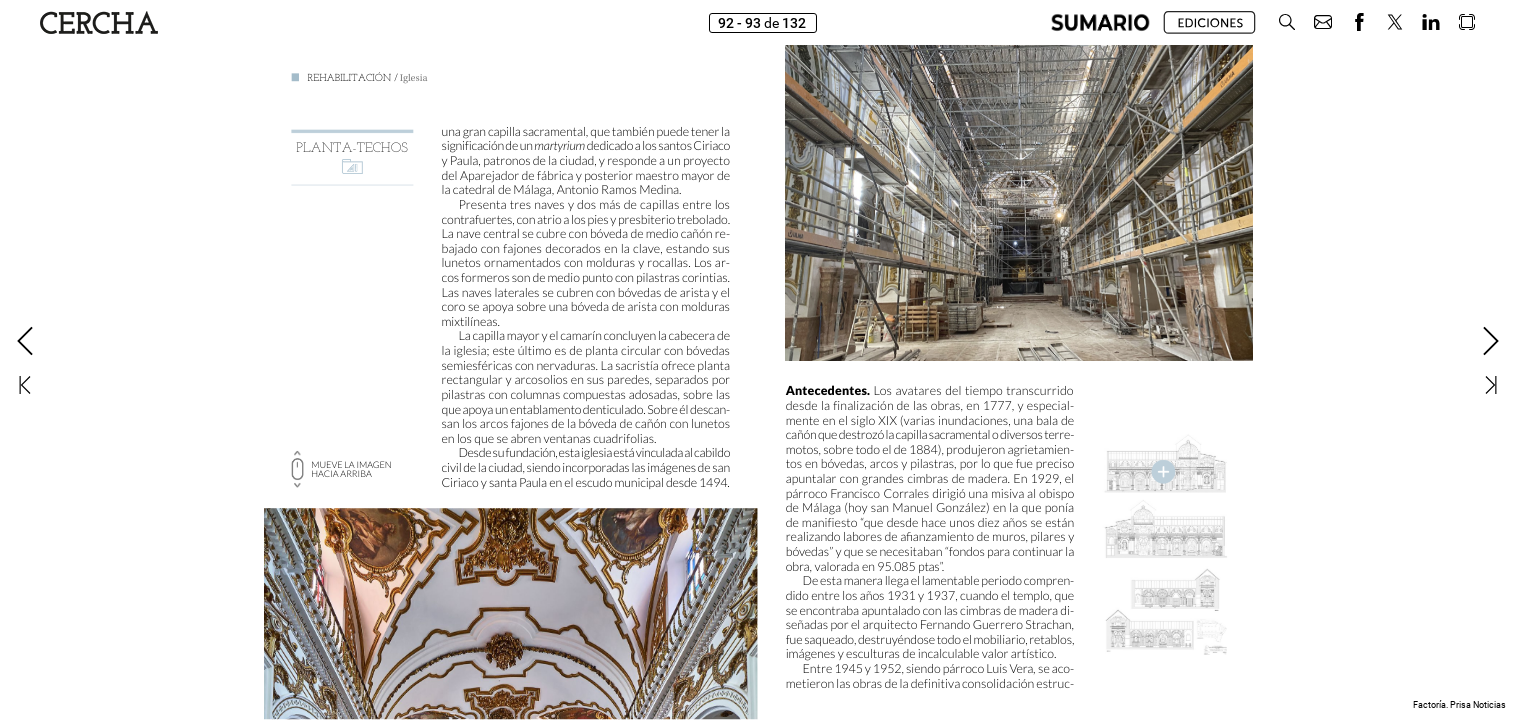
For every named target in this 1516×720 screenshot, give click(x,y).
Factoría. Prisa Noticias (1459, 705)
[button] (1287, 22)
